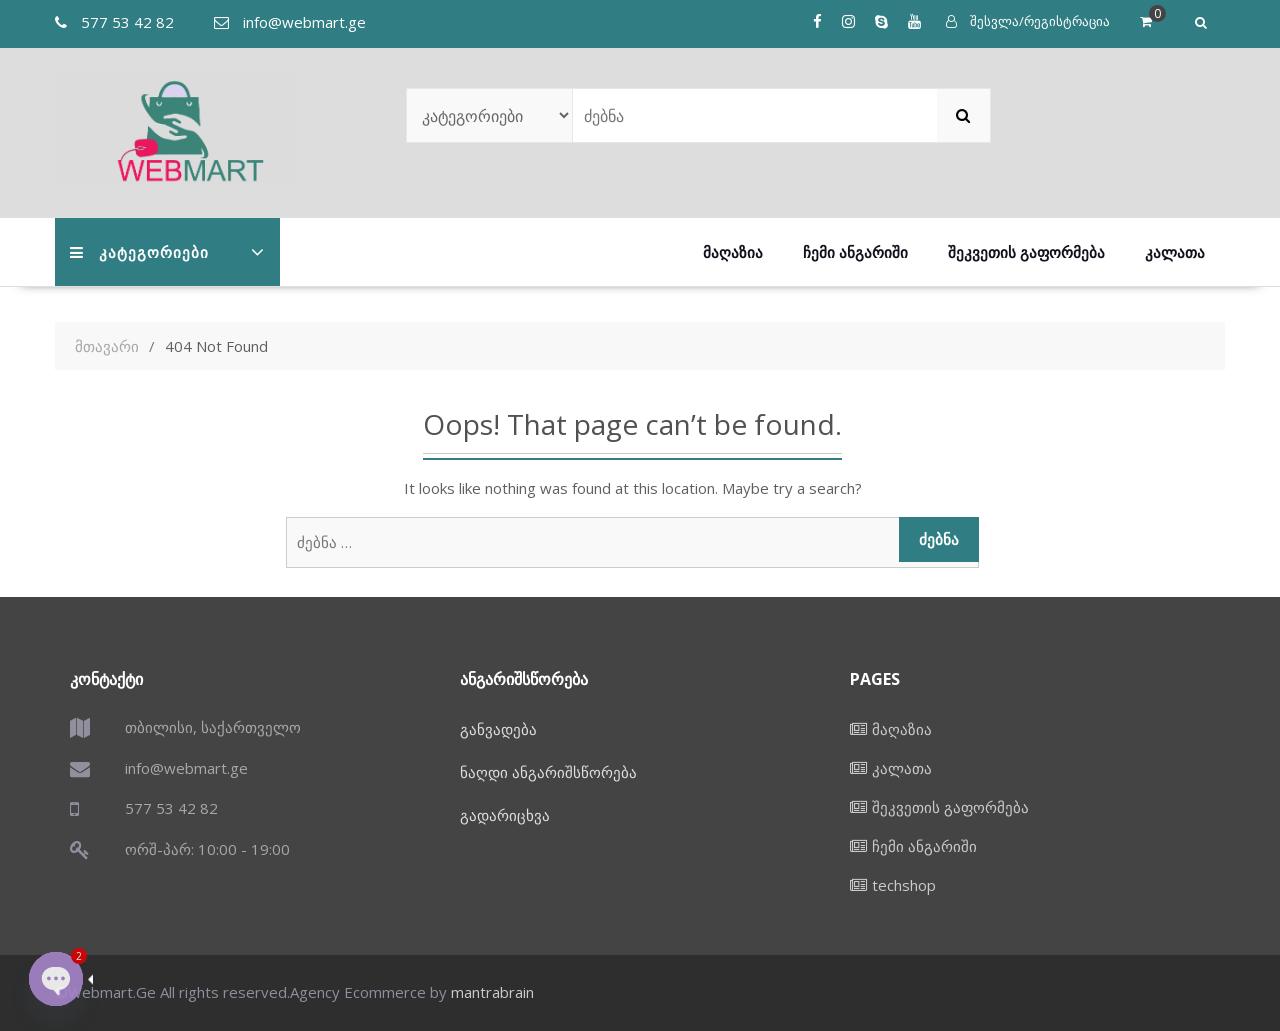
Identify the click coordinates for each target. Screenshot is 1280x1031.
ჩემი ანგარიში (855, 252)
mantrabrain (492, 992)
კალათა (1175, 252)
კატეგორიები (139, 252)
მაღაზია (733, 252)
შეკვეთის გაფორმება (1026, 252)
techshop (904, 885)
